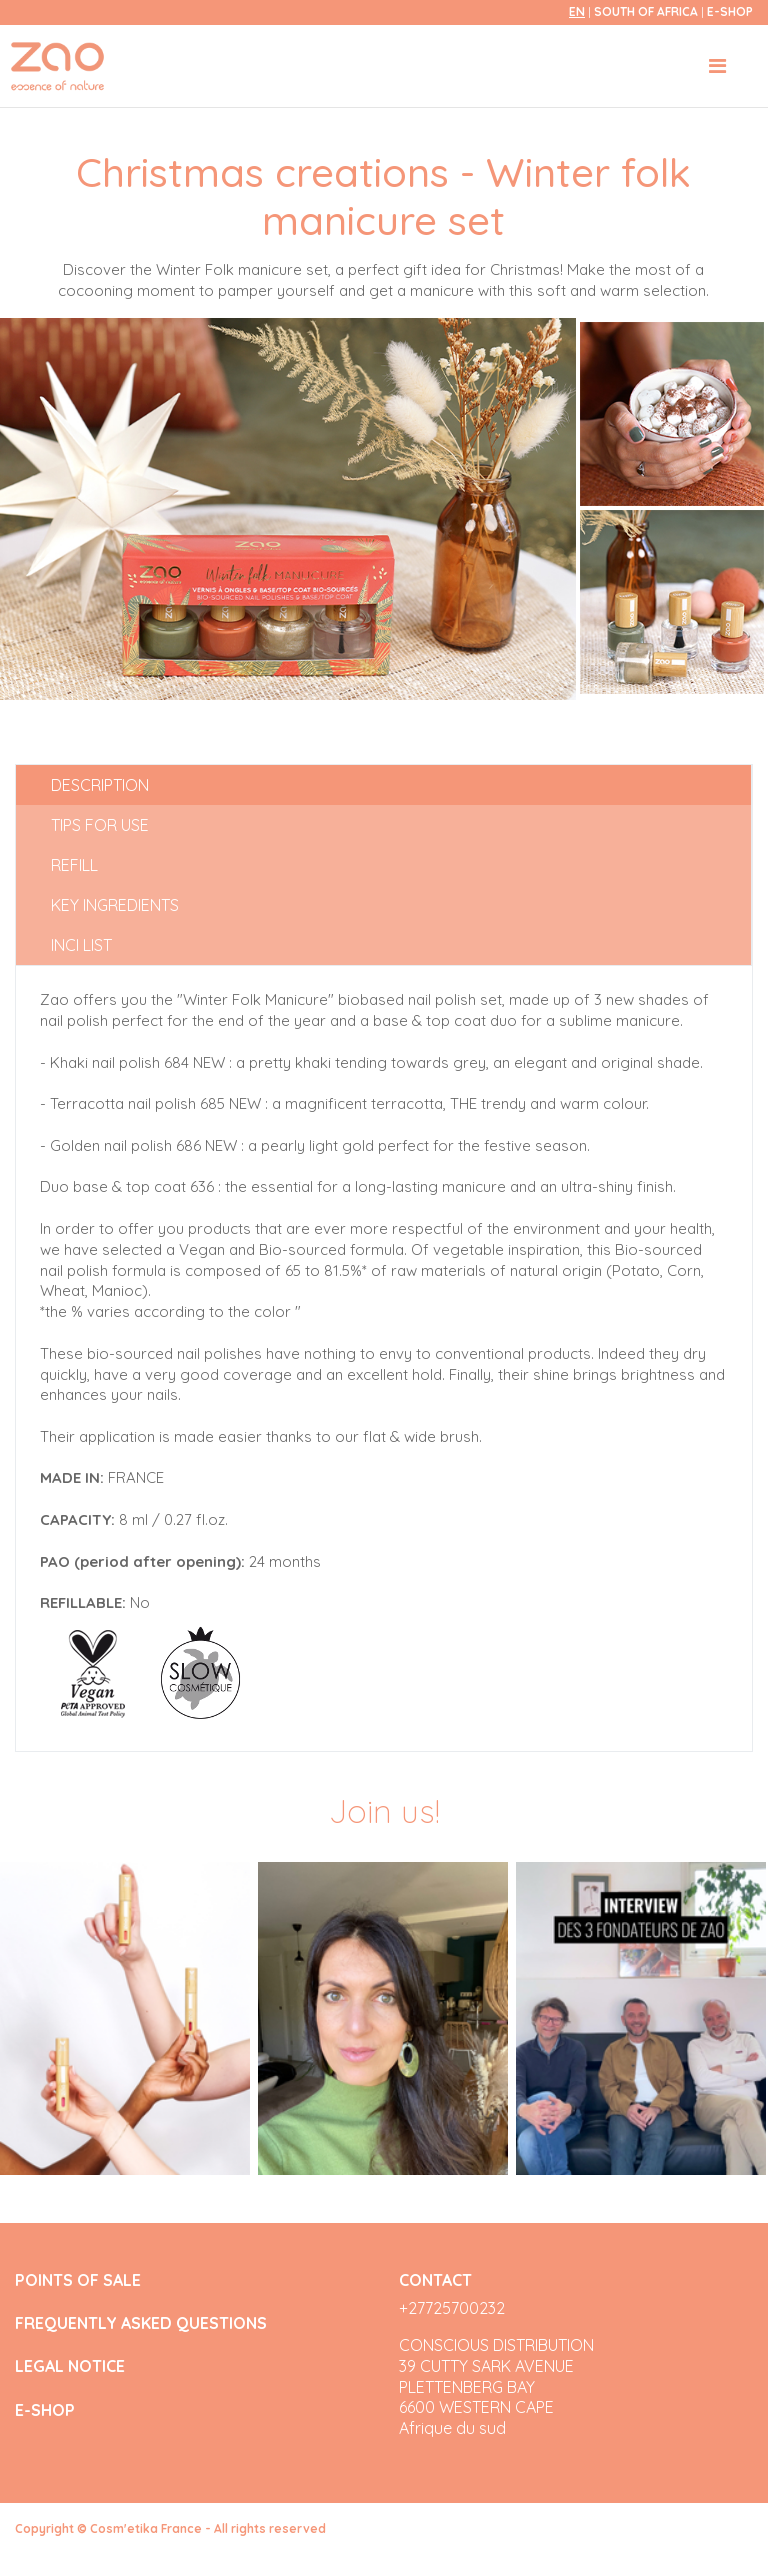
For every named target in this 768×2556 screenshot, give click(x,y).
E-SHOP (730, 11)
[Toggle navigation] (717, 66)
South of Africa (647, 11)
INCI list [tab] (81, 945)
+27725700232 (452, 2308)
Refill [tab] (74, 865)
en (577, 11)
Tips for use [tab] (100, 825)
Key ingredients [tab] (115, 905)
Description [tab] (100, 785)
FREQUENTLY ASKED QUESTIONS (141, 2323)
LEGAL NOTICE (70, 2366)
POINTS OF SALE (78, 2280)
